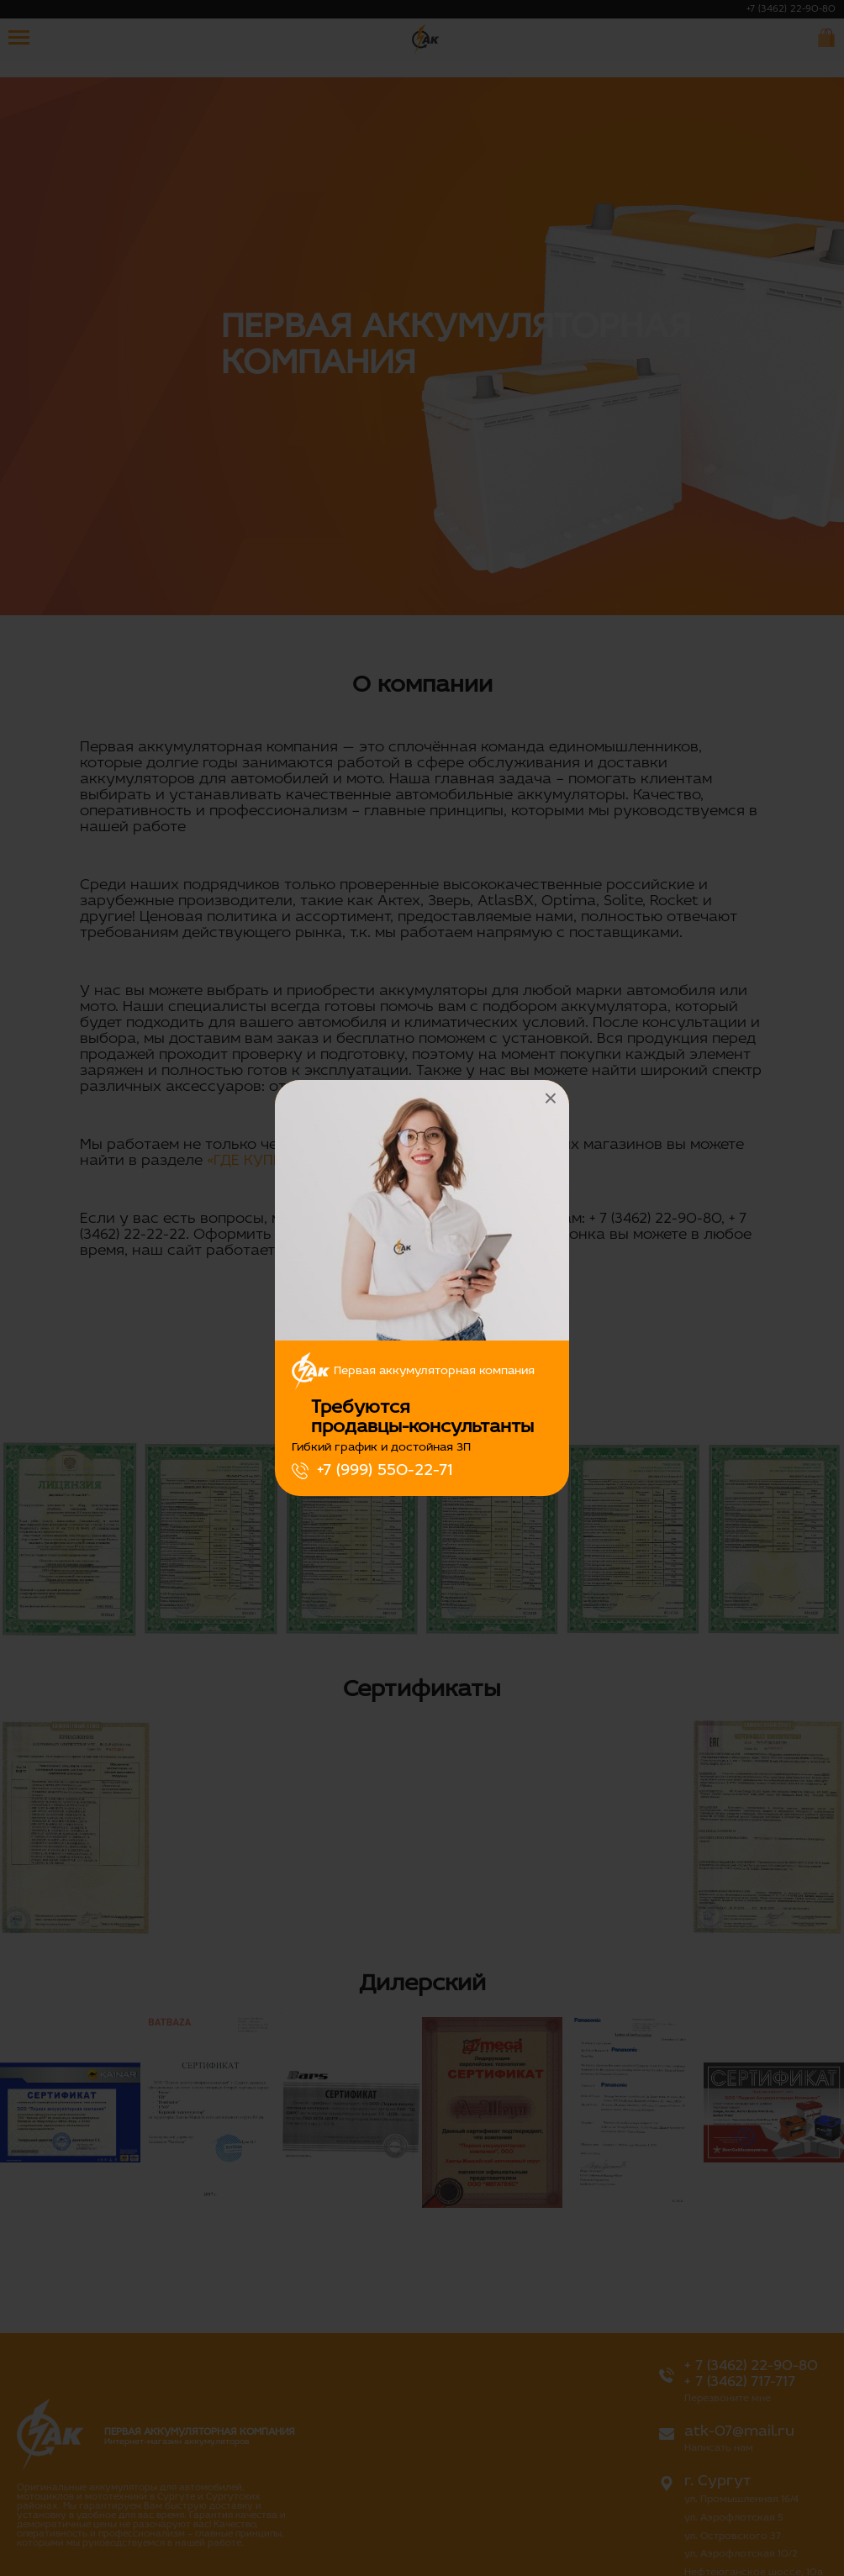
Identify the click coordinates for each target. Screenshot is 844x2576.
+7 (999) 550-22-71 (384, 1470)
